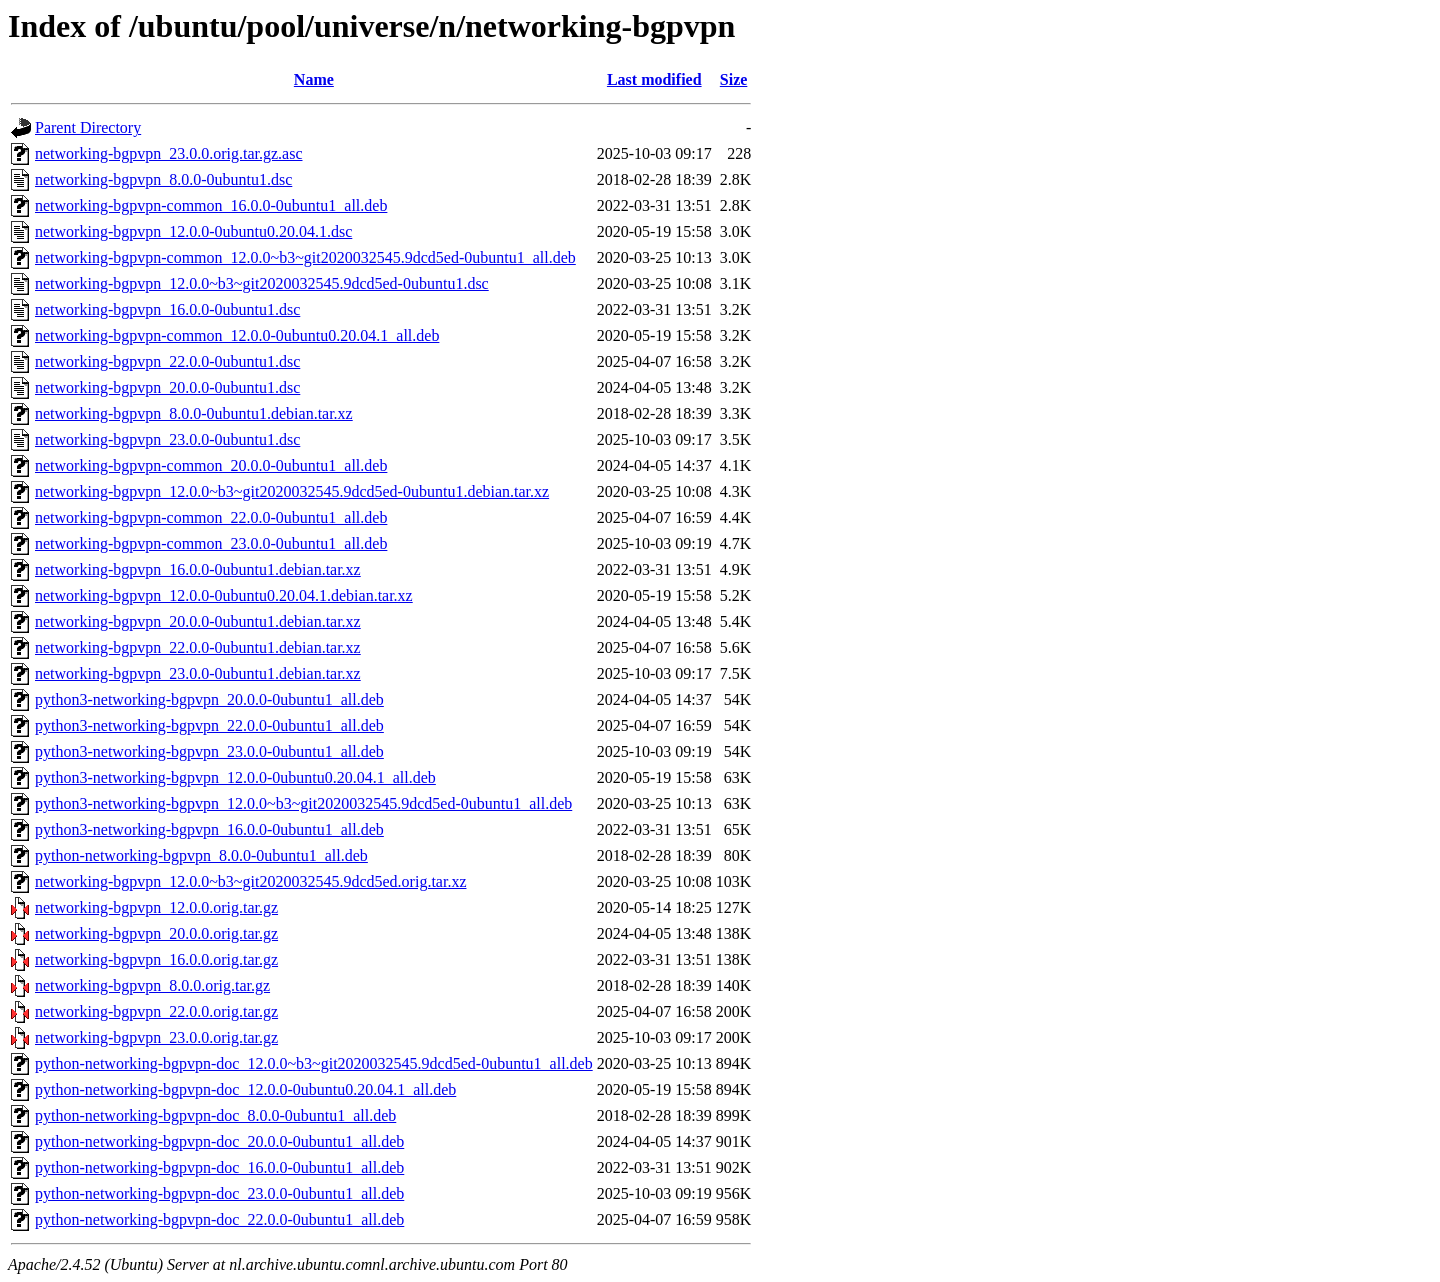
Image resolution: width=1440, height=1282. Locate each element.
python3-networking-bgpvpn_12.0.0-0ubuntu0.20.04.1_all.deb (235, 777)
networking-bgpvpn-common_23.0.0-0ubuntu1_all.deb (211, 543)
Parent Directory (88, 127)
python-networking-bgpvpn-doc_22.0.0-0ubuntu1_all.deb (219, 1219)
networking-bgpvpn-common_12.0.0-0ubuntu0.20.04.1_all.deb (237, 335)
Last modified (654, 79)
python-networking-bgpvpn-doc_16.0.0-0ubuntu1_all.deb (219, 1167)
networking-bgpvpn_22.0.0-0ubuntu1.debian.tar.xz (198, 647)
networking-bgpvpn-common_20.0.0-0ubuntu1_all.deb (211, 465)
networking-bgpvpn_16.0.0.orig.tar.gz (156, 959)
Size (734, 79)
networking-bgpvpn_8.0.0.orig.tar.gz (152, 985)
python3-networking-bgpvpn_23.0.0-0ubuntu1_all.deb (209, 751)
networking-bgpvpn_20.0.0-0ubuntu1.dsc (167, 387)
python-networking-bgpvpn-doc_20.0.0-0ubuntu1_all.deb (219, 1141)
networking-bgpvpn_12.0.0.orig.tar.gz (156, 907)
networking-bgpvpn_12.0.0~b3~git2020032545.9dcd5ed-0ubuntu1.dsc (262, 283)
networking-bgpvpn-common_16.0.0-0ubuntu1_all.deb (211, 205)
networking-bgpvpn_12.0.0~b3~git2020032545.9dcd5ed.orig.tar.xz (250, 881)
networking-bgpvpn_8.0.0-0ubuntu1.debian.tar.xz (194, 413)
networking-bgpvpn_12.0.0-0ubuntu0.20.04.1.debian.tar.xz (224, 595)
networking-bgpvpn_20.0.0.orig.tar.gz (156, 933)
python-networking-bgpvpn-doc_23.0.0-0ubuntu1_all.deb (219, 1193)
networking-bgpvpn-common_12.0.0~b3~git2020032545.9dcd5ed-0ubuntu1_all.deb (305, 257)
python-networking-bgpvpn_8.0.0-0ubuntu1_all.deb (201, 855)
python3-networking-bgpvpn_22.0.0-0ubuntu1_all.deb (209, 725)
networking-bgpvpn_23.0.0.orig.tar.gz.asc (169, 153)
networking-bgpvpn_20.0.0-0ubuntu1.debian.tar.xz (198, 621)
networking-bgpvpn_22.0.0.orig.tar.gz (156, 1011)
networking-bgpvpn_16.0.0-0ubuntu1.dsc (167, 309)
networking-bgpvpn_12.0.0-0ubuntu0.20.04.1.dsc (193, 231)
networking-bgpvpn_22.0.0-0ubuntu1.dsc (167, 361)
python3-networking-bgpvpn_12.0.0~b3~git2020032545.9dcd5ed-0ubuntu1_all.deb (303, 803)
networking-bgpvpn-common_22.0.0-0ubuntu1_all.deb (211, 517)
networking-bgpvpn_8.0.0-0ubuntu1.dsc (163, 179)
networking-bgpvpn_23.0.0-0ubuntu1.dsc (167, 439)
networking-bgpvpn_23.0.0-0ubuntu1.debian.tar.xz (198, 673)
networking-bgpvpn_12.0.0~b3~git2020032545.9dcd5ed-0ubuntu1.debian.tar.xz (292, 491)
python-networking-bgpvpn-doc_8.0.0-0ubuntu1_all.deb (215, 1115)
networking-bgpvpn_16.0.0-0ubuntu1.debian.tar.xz (198, 569)
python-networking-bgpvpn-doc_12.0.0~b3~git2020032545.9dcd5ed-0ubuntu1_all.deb (314, 1063)
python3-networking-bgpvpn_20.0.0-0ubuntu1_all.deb (209, 699)
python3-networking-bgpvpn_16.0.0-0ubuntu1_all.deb (209, 829)
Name (314, 79)
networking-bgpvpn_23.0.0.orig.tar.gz (156, 1037)
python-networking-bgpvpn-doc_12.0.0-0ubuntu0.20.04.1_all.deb (245, 1089)
